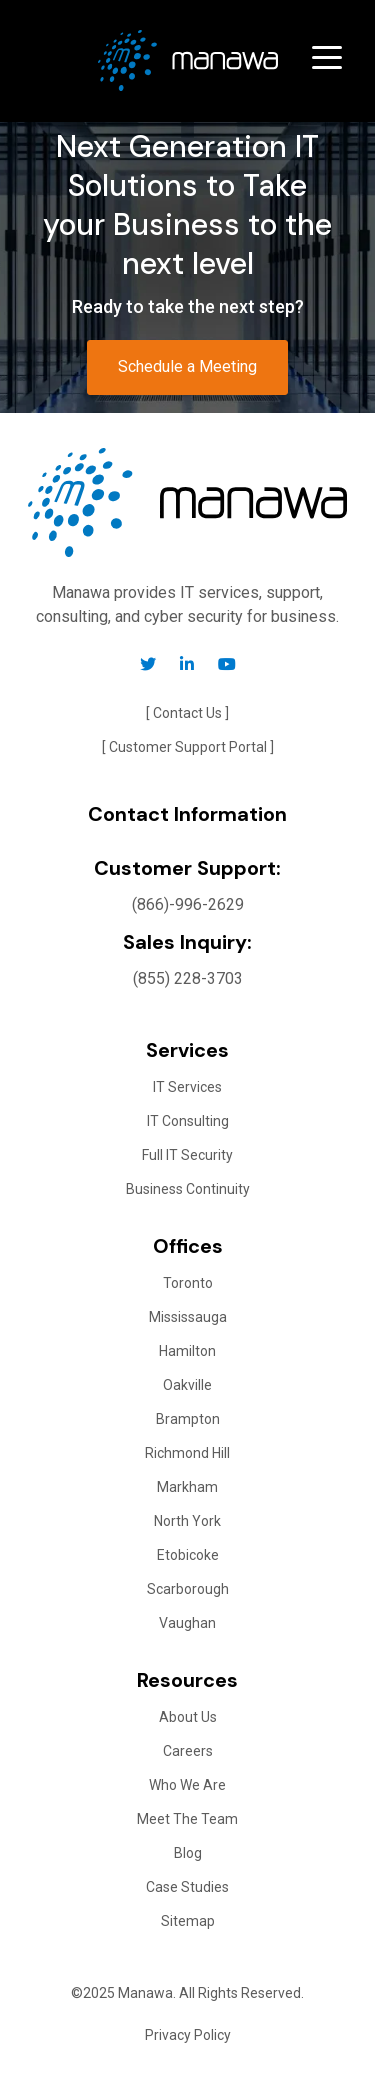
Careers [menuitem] (188, 1751)
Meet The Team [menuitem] (187, 1819)
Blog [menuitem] (188, 1853)
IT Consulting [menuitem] (188, 1121)
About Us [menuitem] (188, 1717)
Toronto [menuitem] (188, 1283)
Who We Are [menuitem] (187, 1785)
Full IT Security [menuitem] (187, 1155)
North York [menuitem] (187, 1521)
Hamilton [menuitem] (187, 1351)
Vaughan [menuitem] (187, 1623)
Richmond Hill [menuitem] (187, 1453)
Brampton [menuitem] (188, 1419)
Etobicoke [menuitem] (188, 1555)
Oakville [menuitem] (187, 1385)
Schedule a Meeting (187, 366)
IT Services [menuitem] (187, 1087)
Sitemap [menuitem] (188, 1921)
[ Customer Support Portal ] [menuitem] (188, 747)
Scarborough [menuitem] (188, 1589)
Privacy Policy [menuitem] (188, 2035)
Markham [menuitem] (187, 1487)
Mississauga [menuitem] (188, 1317)
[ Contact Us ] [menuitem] (187, 713)
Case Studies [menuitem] (187, 1887)
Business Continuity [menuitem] (188, 1189)
